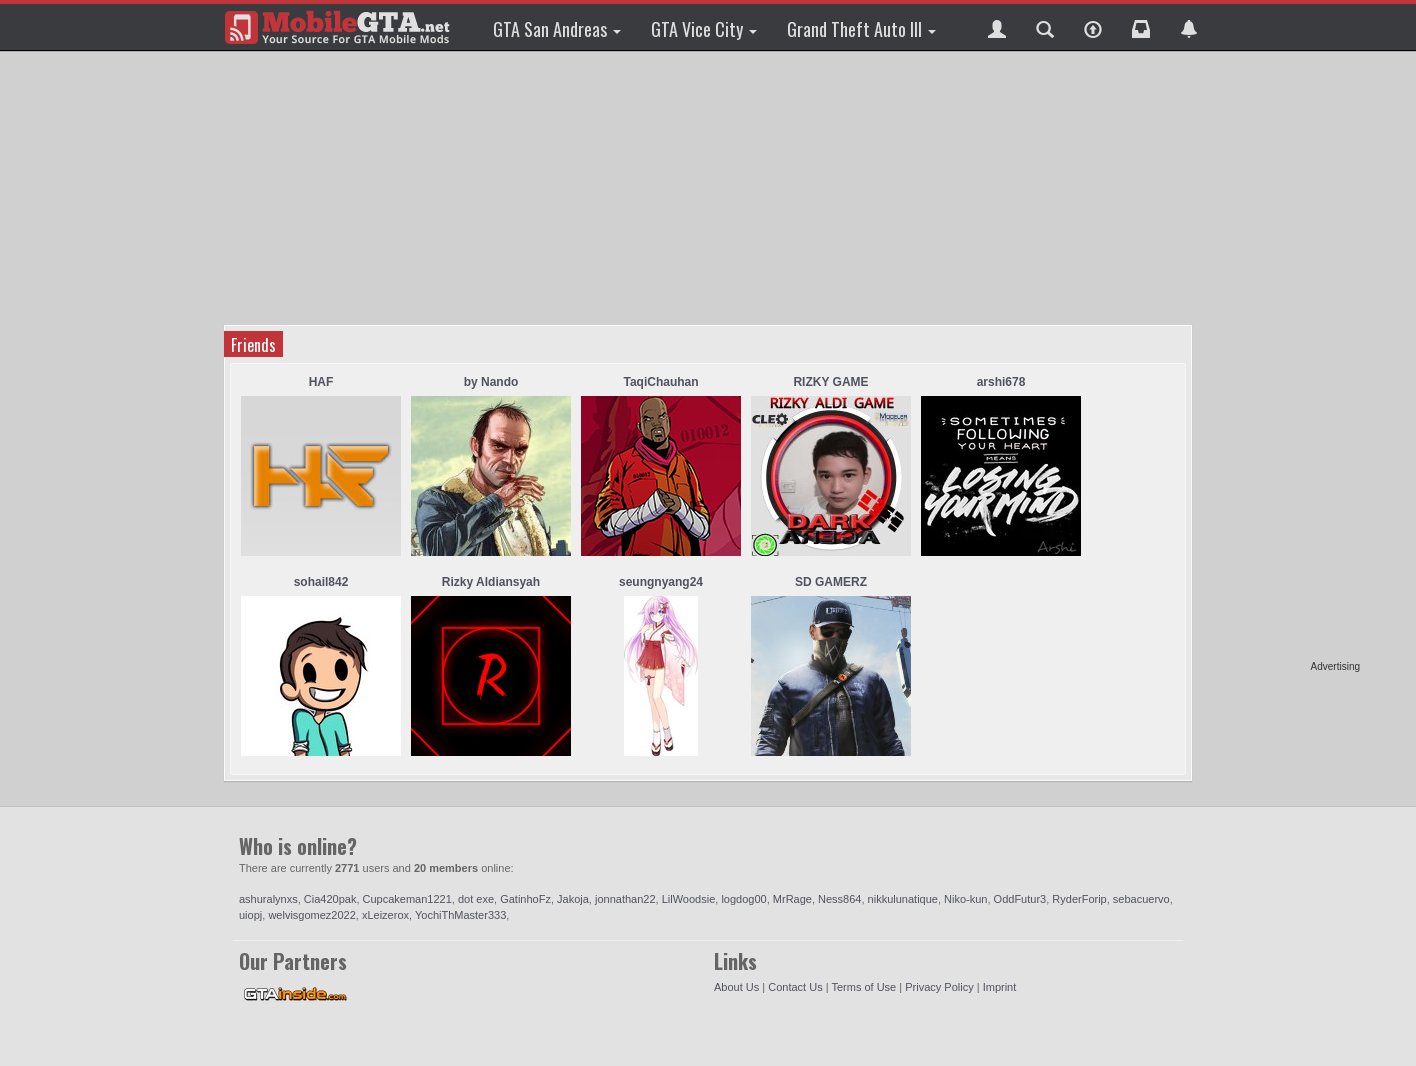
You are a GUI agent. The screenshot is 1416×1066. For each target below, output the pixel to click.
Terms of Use (863, 987)
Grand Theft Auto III (861, 29)
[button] (997, 27)
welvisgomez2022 (311, 915)
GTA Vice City (704, 29)
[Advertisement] (1283, 360)
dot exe (476, 899)
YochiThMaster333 (460, 915)
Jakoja (573, 899)
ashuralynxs (268, 899)
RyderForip (1079, 899)
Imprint (1000, 987)
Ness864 (839, 899)
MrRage (792, 899)
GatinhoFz (525, 899)
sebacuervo (1141, 899)
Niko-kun (965, 899)
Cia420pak (330, 899)
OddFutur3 (1020, 899)
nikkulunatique (903, 899)
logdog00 (743, 899)
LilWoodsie (689, 899)
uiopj (250, 915)
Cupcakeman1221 (407, 899)
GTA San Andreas (557, 29)
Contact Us (795, 987)
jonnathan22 (625, 899)
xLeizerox (385, 915)
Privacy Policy (939, 987)
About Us (736, 987)
